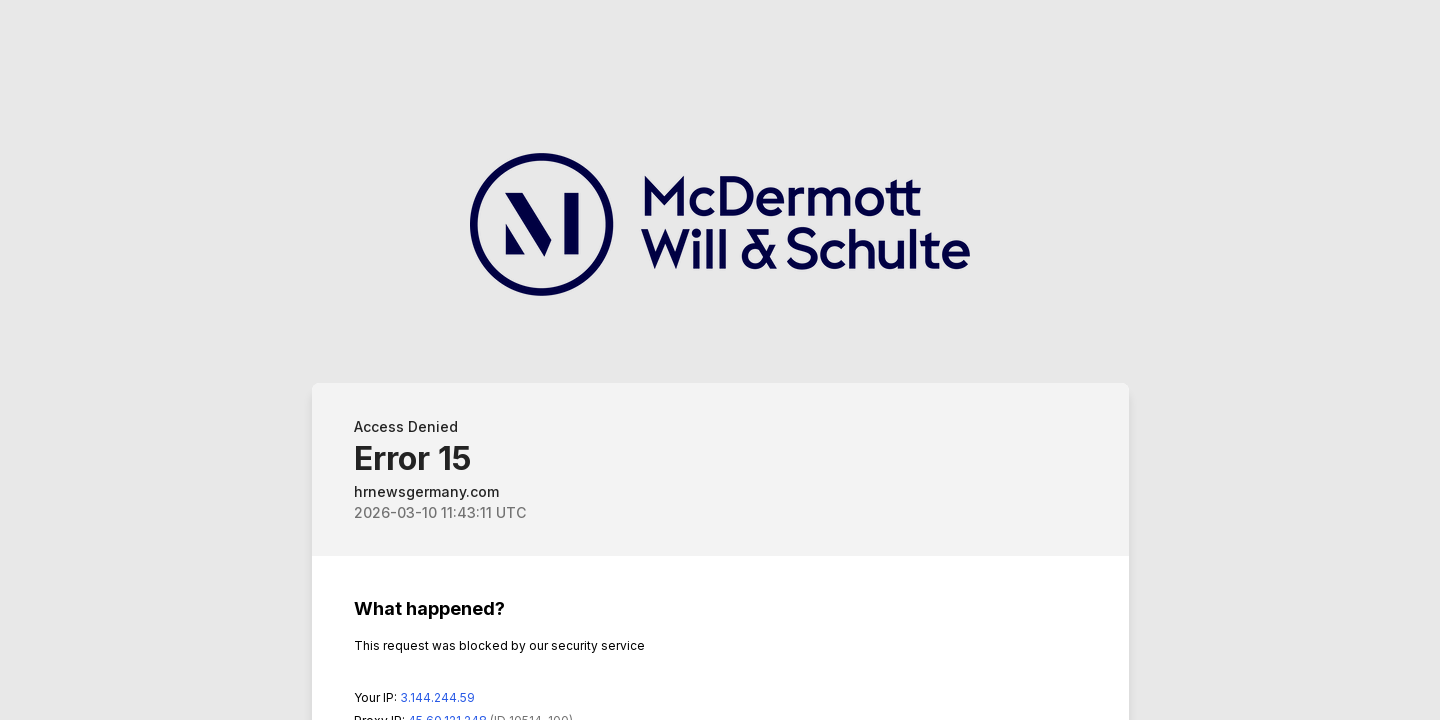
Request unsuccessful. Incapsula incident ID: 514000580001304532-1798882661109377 (720, 360)
